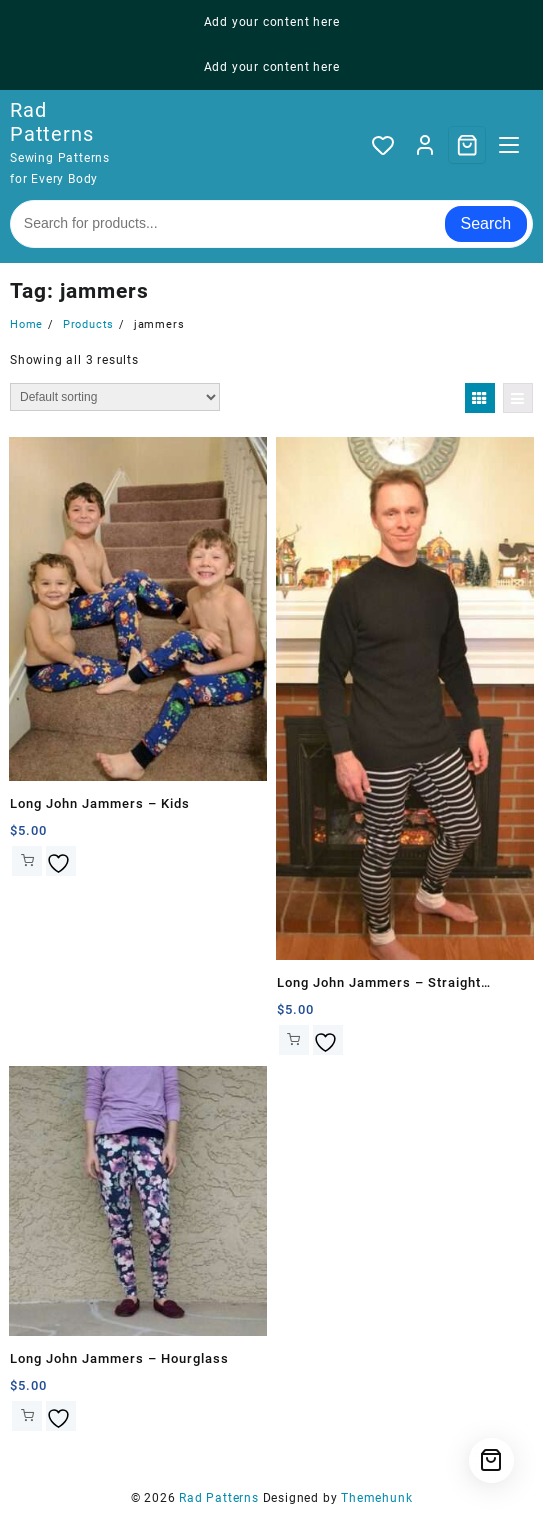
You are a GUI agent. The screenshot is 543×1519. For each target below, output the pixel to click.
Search (486, 223)
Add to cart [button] (27, 861)
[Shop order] (115, 397)
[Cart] (467, 145)
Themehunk (376, 1498)
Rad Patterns (51, 122)
